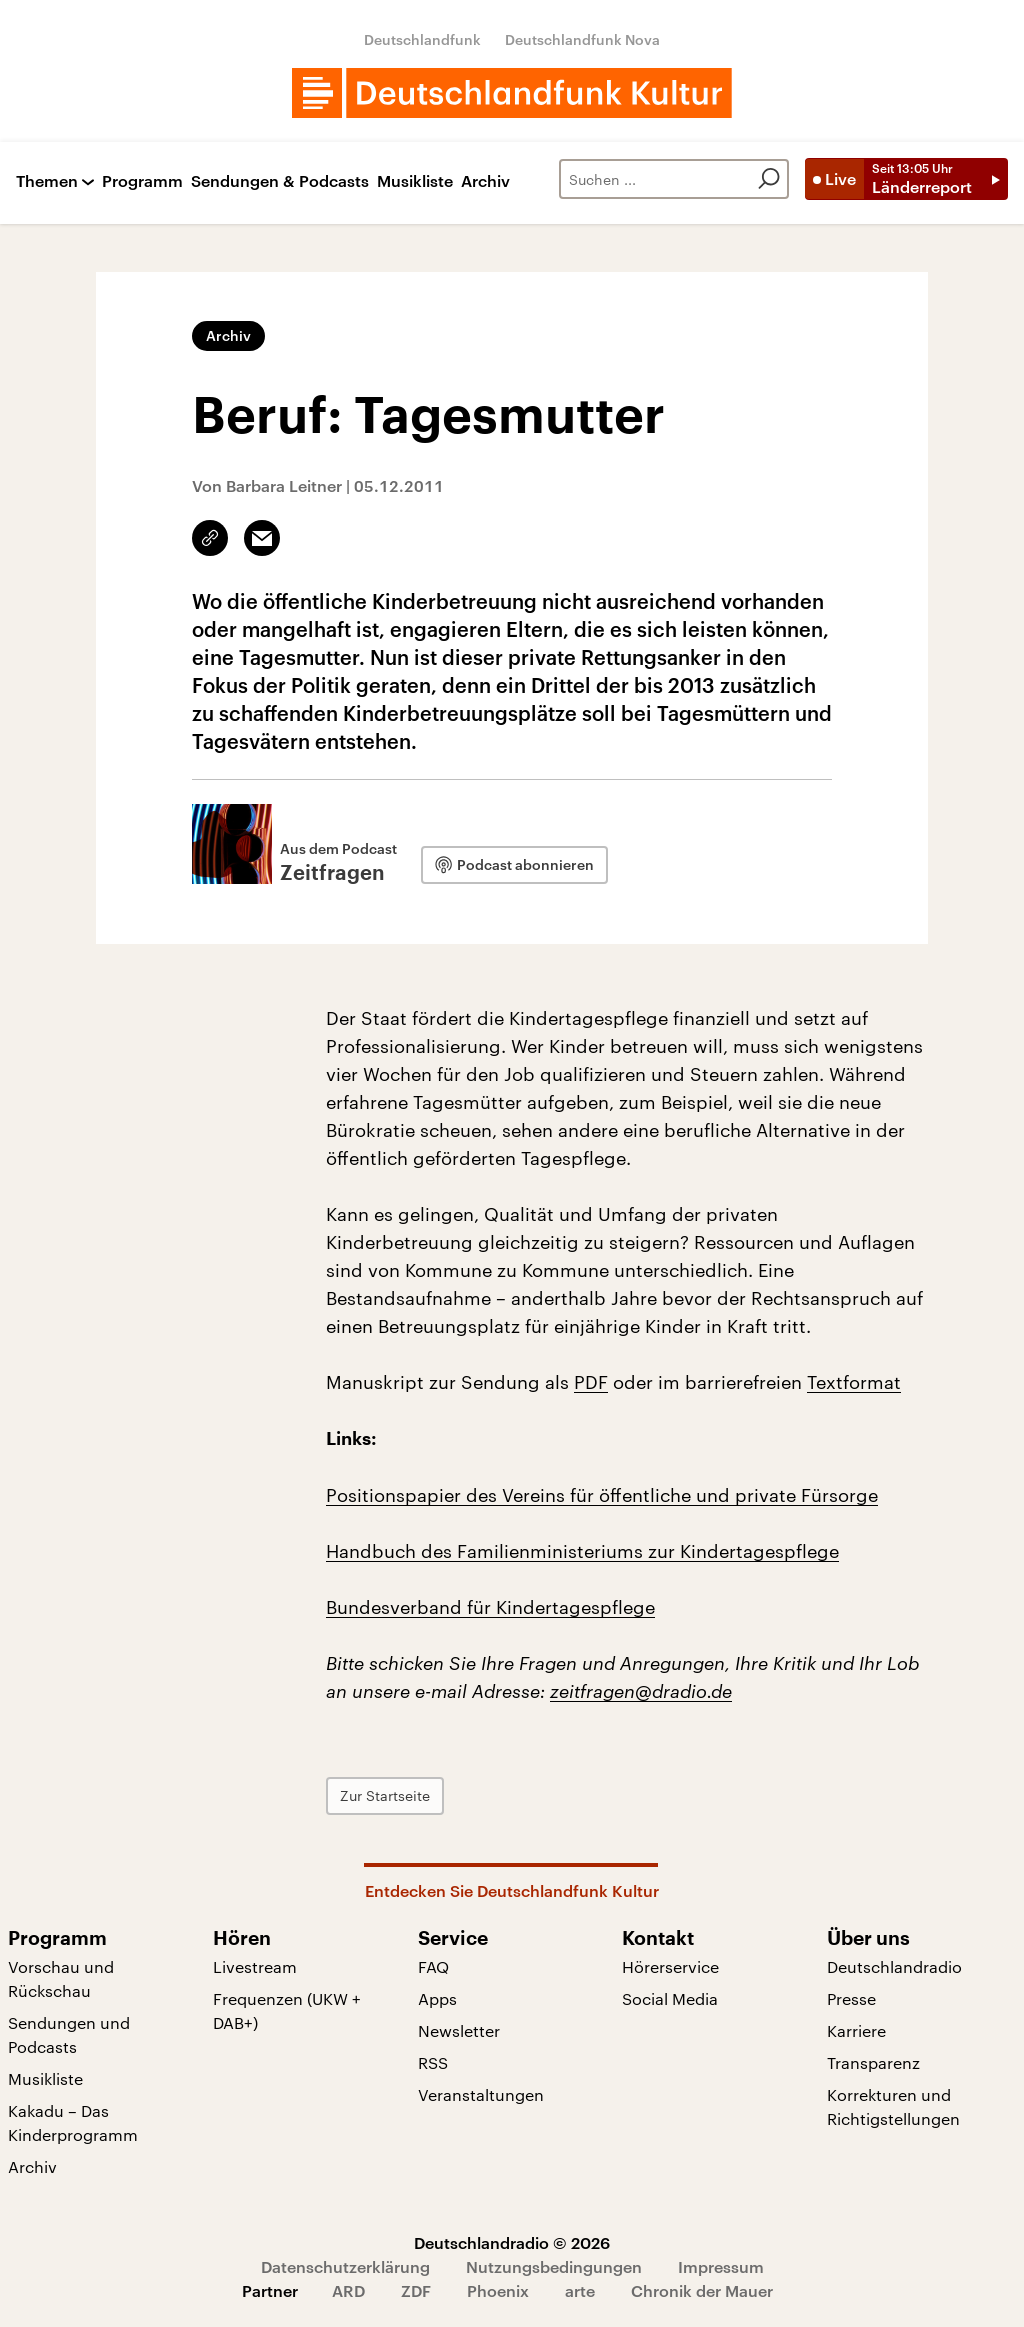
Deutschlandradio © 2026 (512, 2242)
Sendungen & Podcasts (280, 181)
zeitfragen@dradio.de (641, 1691)
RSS (433, 2062)
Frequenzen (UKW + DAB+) (287, 2010)
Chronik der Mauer (702, 2290)
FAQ (433, 1966)
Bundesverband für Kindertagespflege (490, 1607)
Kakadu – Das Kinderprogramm (73, 2122)
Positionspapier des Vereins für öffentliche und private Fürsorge (602, 1495)
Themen (47, 181)
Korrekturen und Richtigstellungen (893, 2106)
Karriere (856, 2030)
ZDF (416, 2290)
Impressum (721, 2266)
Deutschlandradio (894, 1966)
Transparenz (873, 2062)
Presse (851, 1998)
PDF (591, 1382)
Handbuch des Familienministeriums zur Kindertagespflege (582, 1551)
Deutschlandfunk (422, 39)
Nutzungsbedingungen (554, 2266)
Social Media (670, 1998)
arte (580, 2290)
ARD (348, 2290)
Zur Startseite (385, 1795)
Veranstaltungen (481, 2094)
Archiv (485, 181)
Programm (142, 181)
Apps (437, 1998)
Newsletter (459, 2030)
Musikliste (415, 181)
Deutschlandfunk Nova (582, 39)
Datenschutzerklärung (345, 2266)
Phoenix (498, 2290)
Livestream (255, 1966)
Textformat (854, 1382)
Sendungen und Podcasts (69, 2034)
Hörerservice (670, 1966)
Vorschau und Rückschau (61, 1978)
